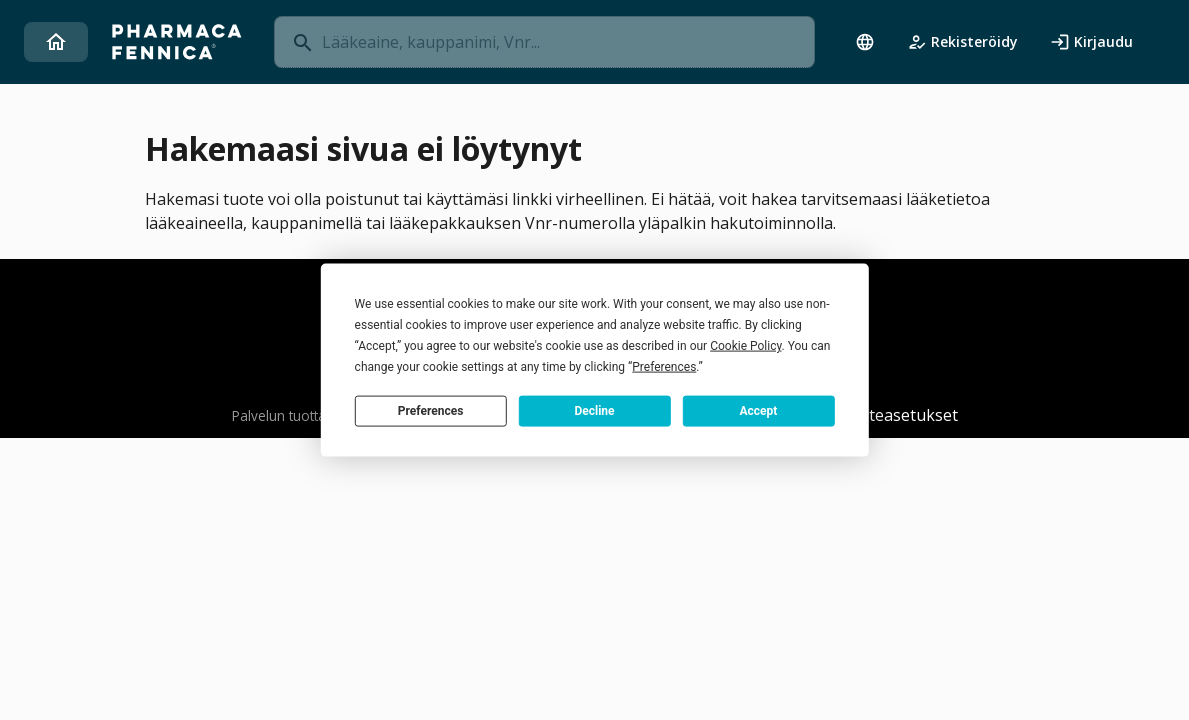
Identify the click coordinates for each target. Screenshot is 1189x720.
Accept (758, 410)
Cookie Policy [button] (745, 346)
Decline (594, 410)
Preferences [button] (664, 367)
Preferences (431, 410)
